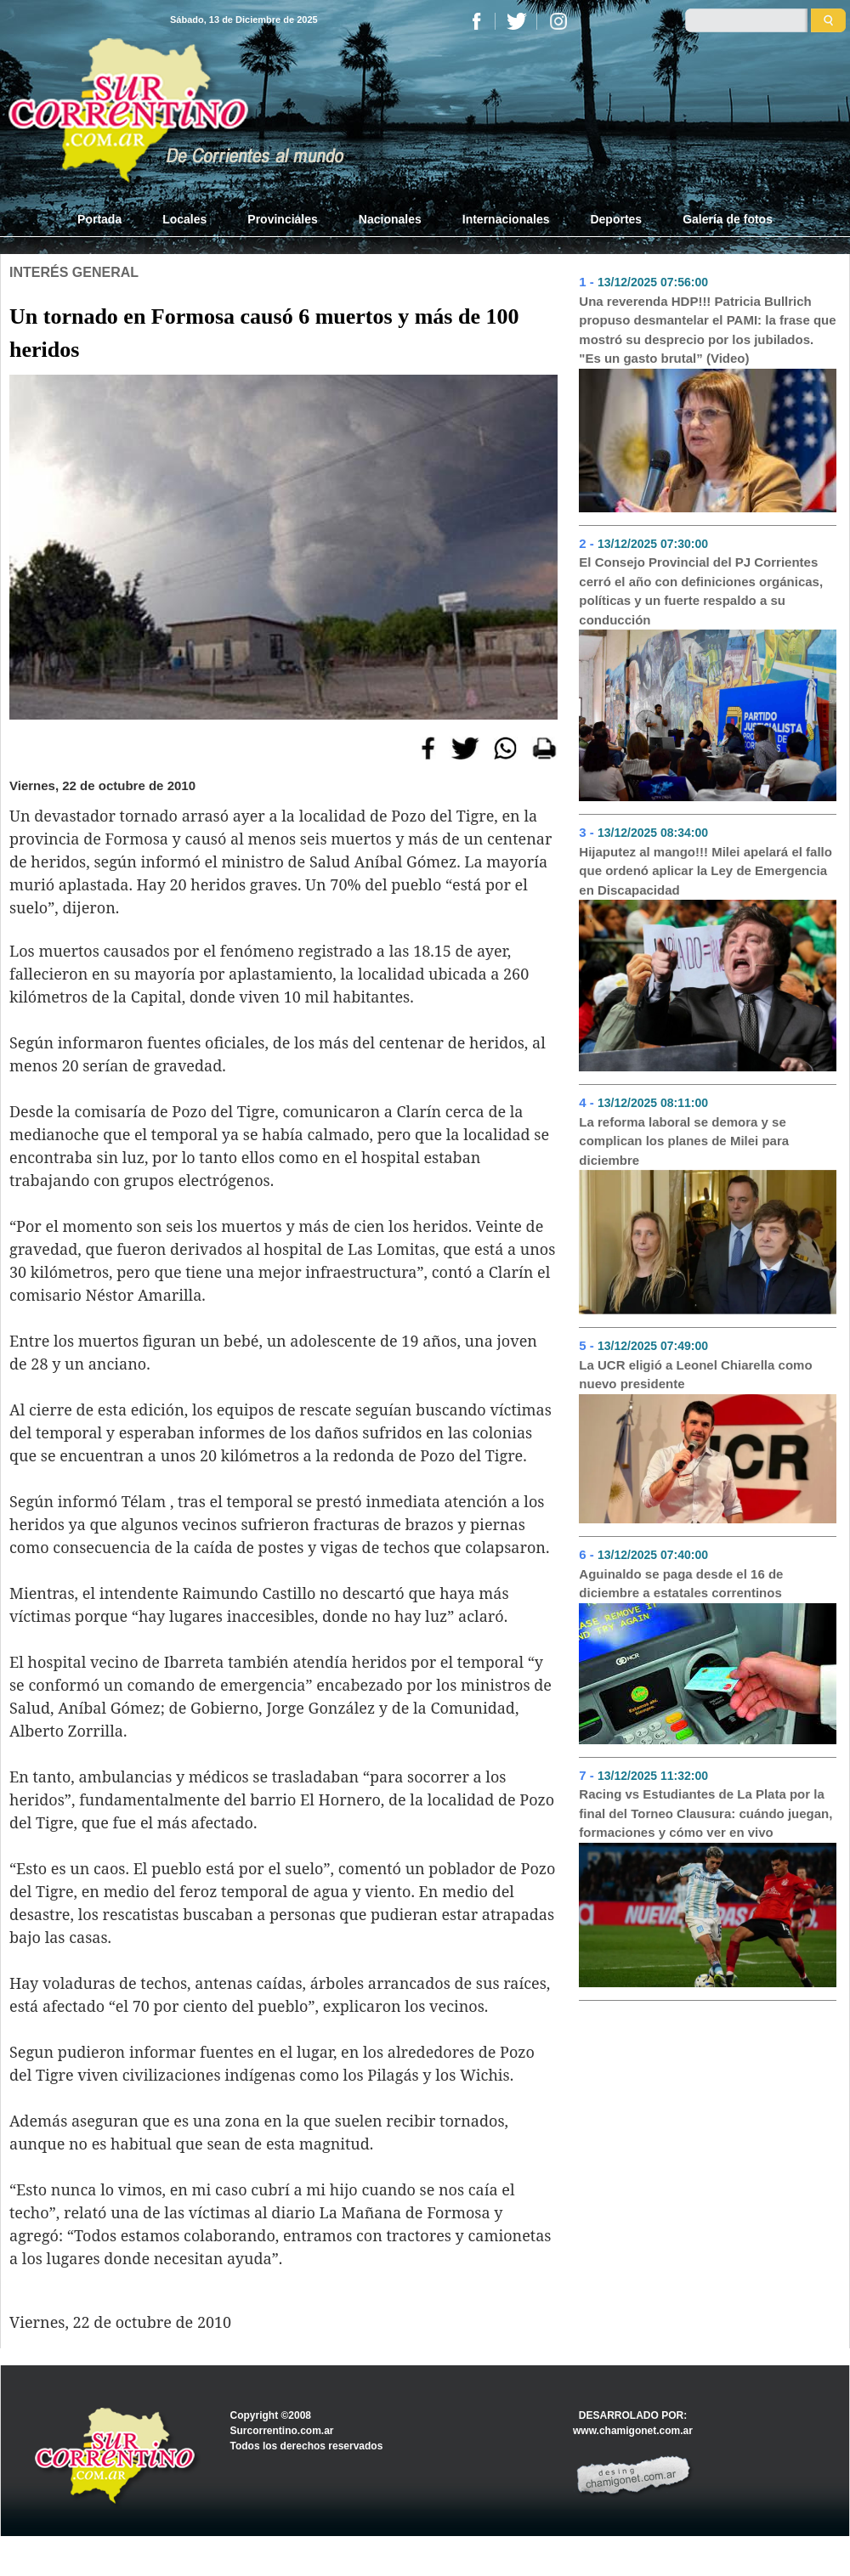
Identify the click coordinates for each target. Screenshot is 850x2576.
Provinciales (282, 219)
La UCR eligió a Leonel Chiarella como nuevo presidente (695, 1375)
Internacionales (506, 219)
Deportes (616, 219)
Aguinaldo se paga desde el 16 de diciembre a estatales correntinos (681, 1584)
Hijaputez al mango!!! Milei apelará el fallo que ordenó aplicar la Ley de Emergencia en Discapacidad (705, 871)
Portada (109, 218)
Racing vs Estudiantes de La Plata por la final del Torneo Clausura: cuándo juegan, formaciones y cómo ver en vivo (705, 1813)
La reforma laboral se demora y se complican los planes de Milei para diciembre (684, 1141)
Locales (184, 219)
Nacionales (390, 219)
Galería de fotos (728, 219)
